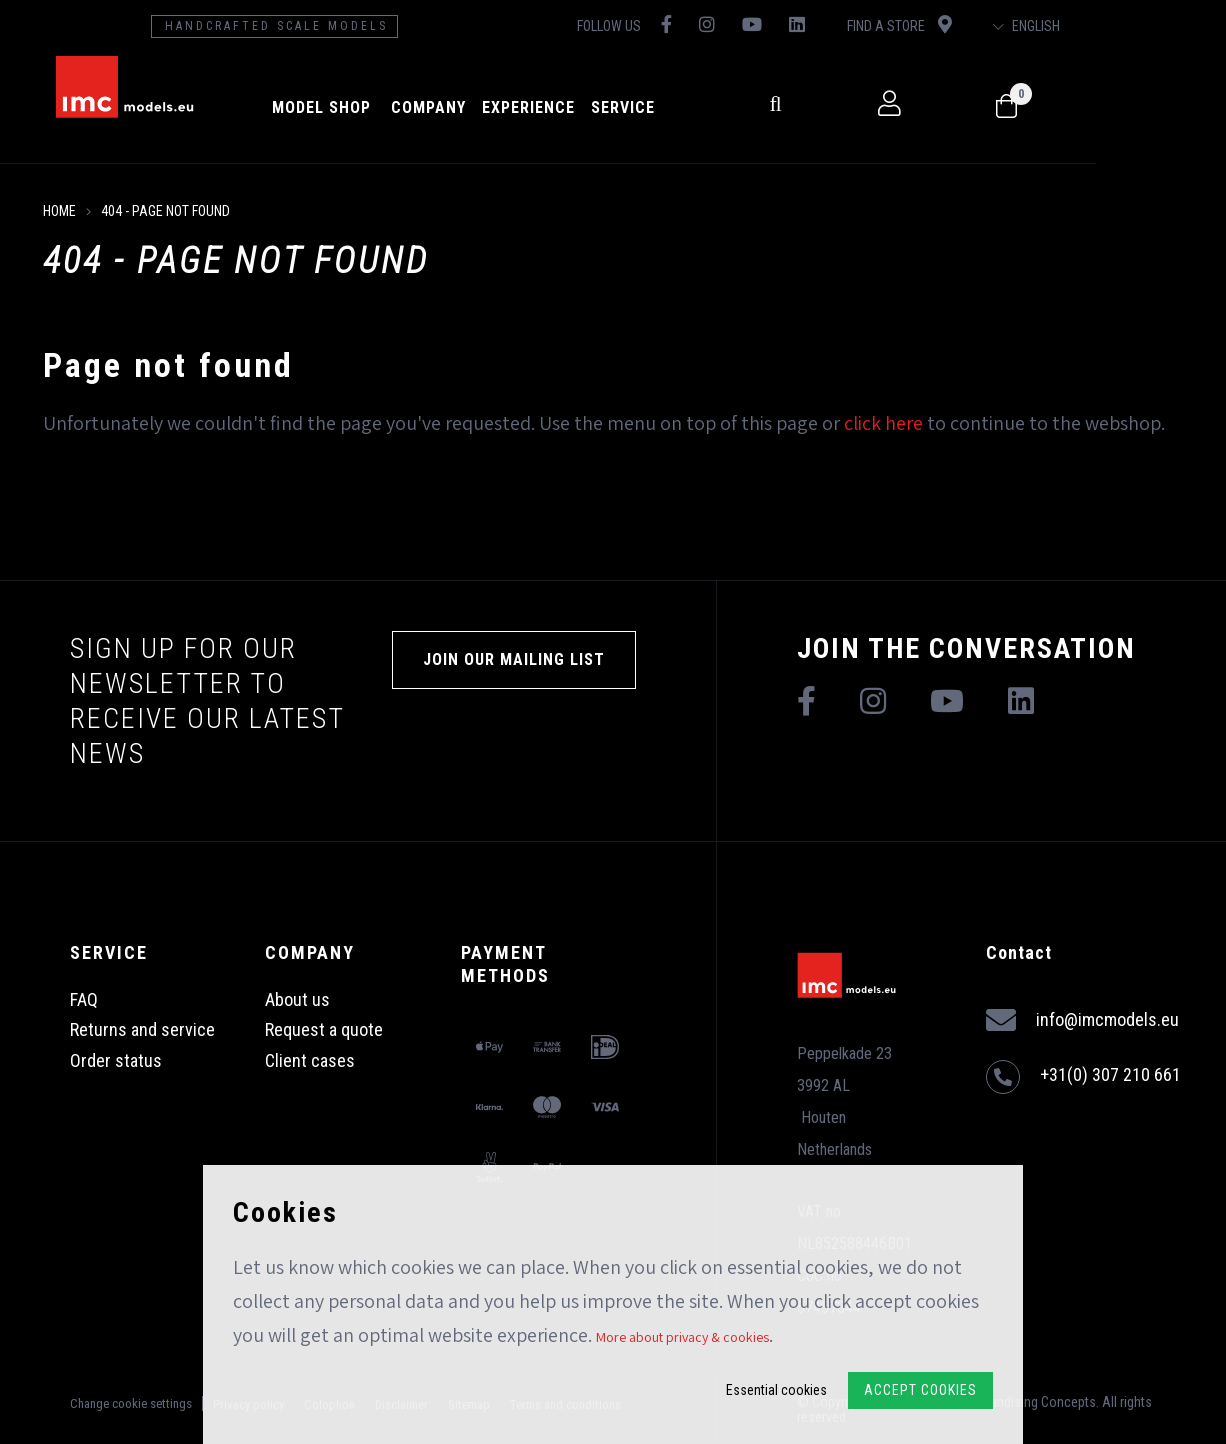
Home (59, 211)
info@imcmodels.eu (1082, 1020)
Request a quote (324, 1029)
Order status (116, 1060)
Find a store (996, 24)
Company (483, 107)
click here (883, 423)
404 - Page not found (165, 211)
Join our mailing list (514, 659)
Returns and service (142, 1029)
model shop (376, 107)
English (1145, 26)
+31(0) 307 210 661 (1083, 1077)
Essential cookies (776, 1390)
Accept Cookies (920, 1390)
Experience (583, 107)
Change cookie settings (131, 1401)
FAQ (84, 999)
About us (297, 999)
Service (678, 107)
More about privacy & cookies (682, 1337)
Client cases (310, 1060)
